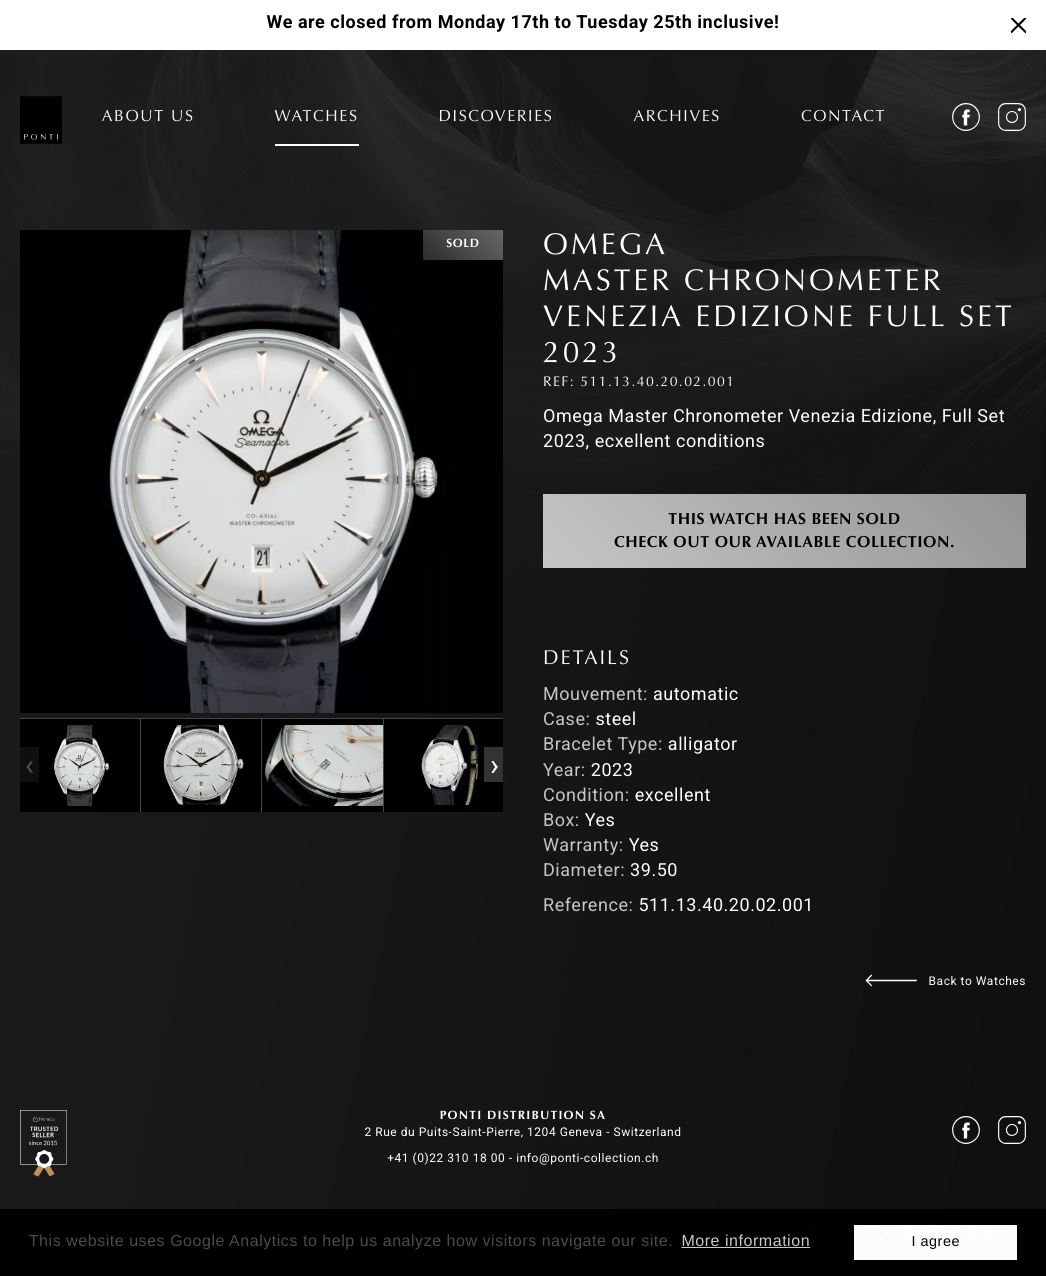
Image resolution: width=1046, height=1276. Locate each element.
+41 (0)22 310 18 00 (446, 1158)
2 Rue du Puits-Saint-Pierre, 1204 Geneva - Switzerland (522, 1132)
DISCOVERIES (496, 118)
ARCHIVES (677, 118)
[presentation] (29, 765)
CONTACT (843, 118)
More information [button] (745, 1241)
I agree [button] (935, 1242)
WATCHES (317, 118)
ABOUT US (148, 118)
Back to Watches (977, 981)
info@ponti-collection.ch (587, 1158)
